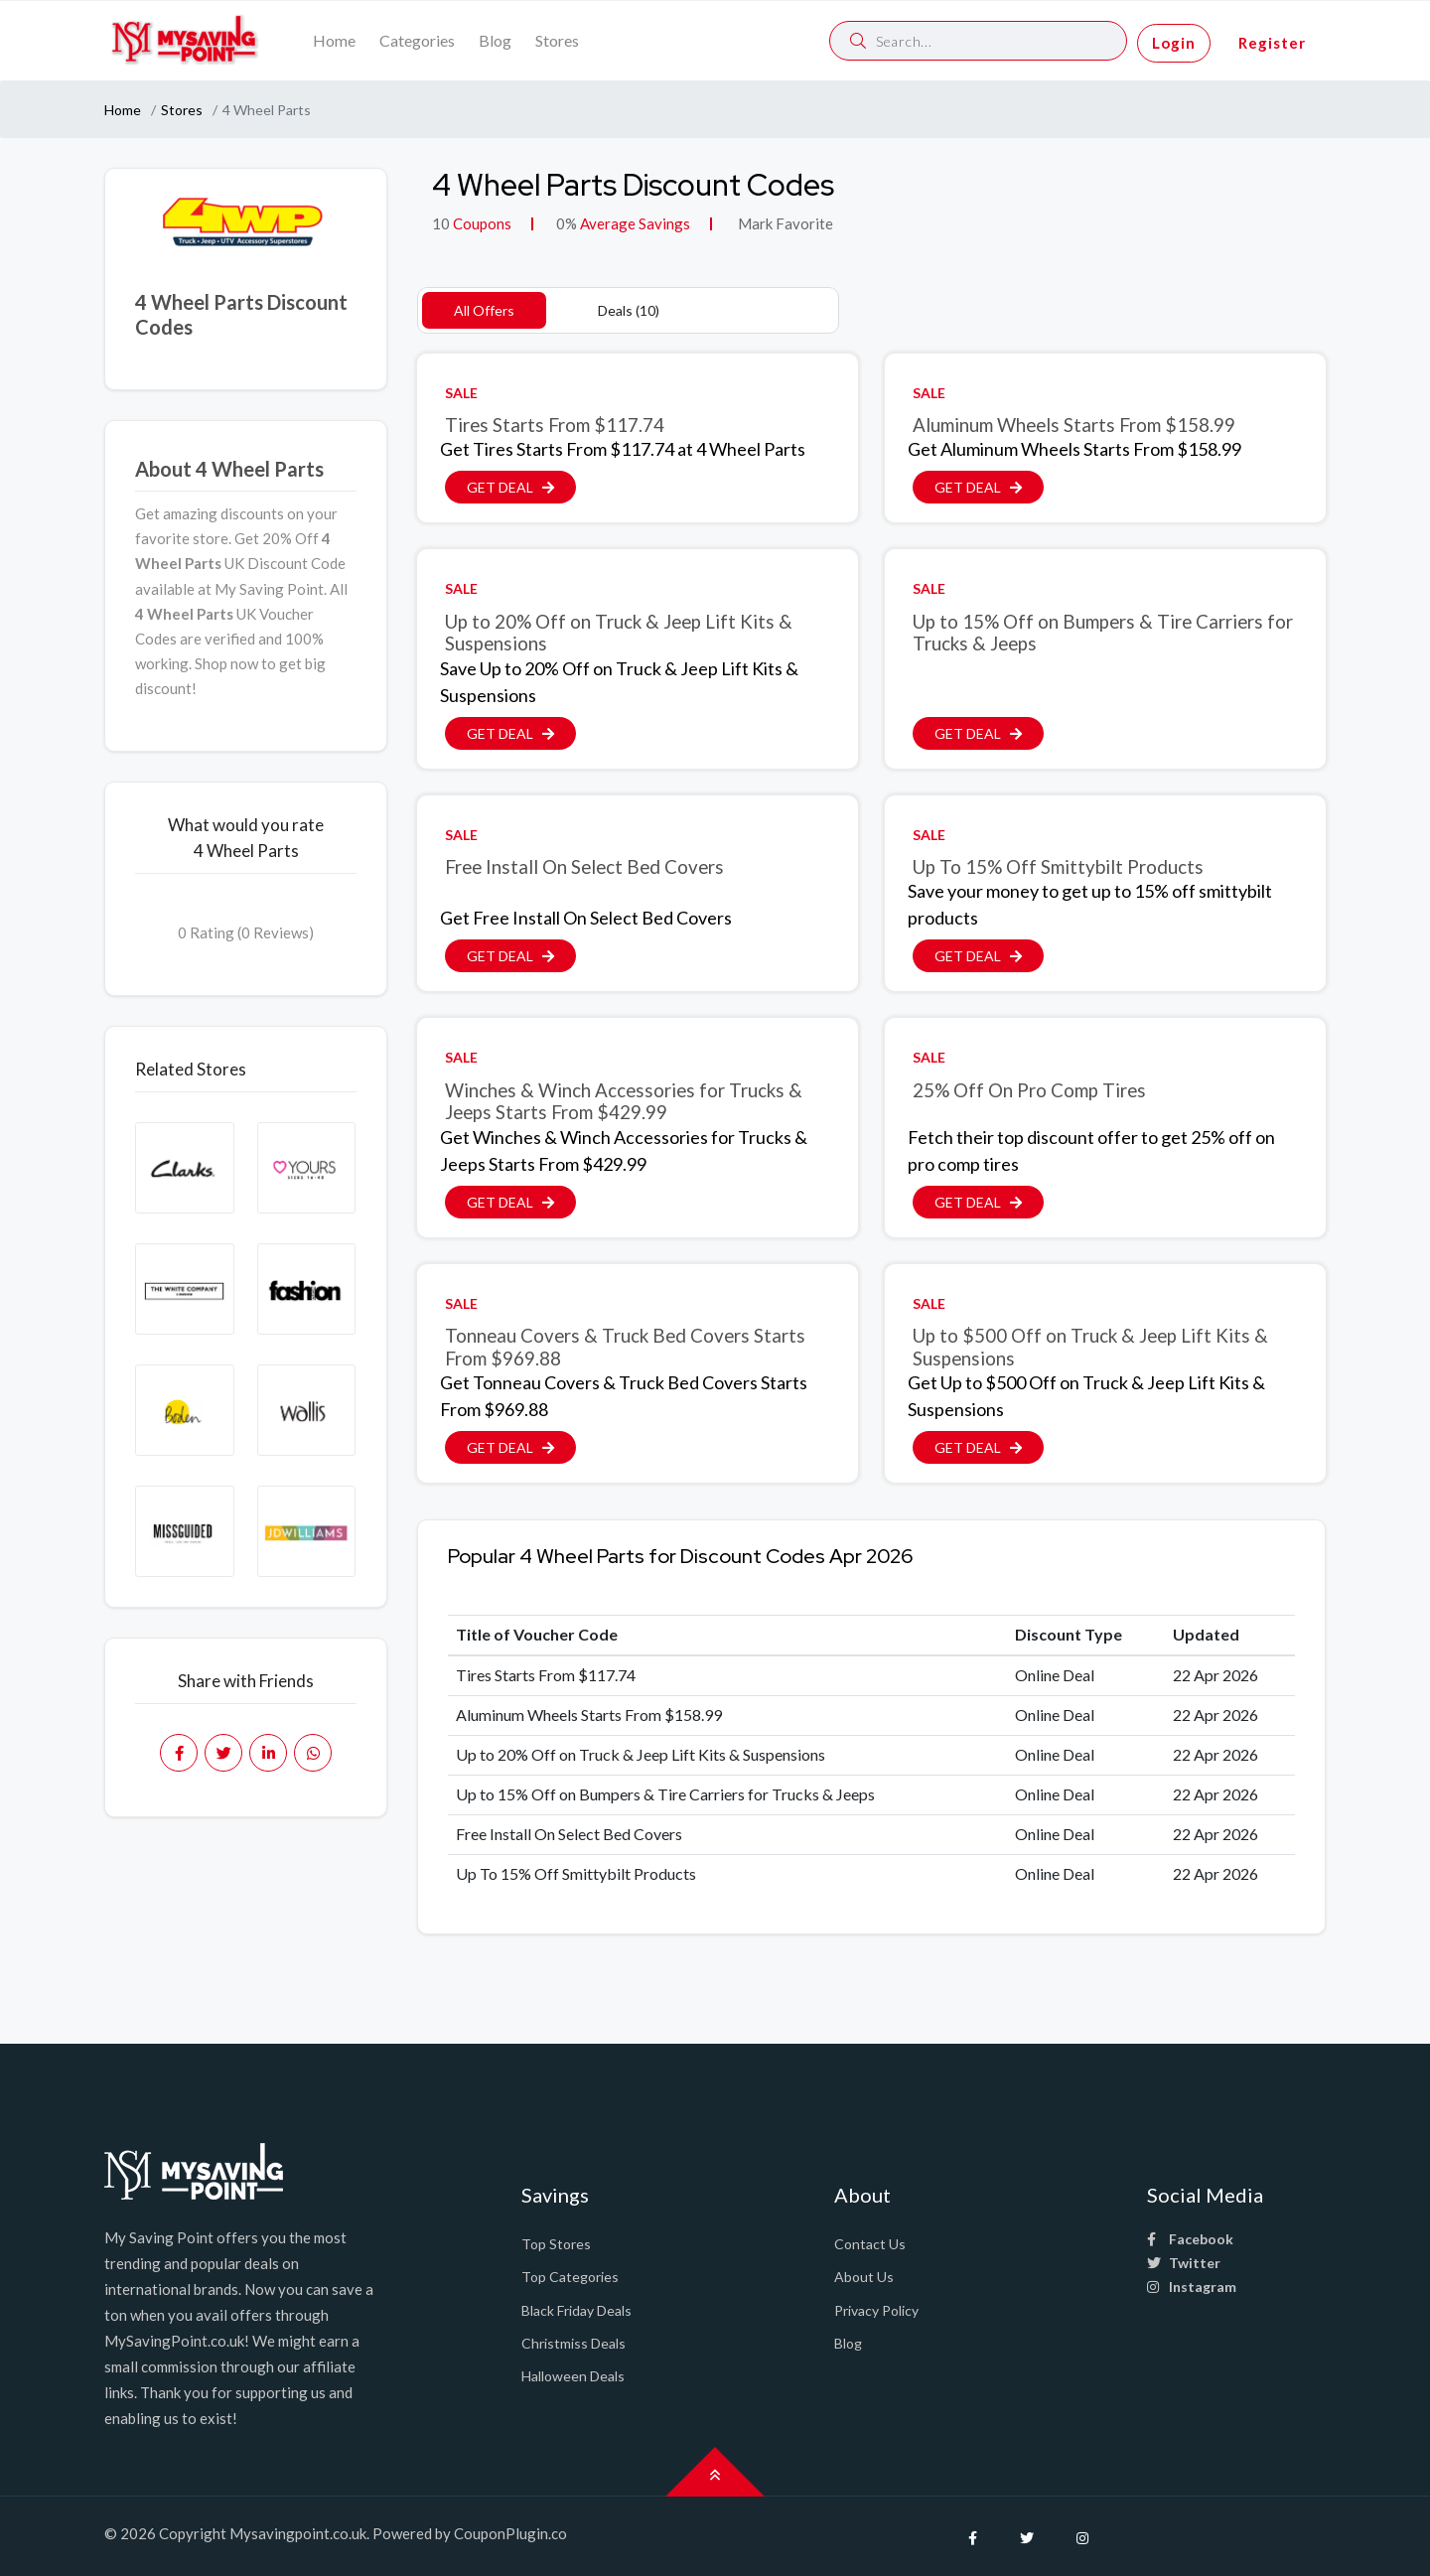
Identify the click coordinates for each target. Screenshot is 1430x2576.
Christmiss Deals (573, 2343)
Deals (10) (628, 310)
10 (441, 223)
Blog (495, 40)
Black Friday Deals (576, 2310)
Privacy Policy (876, 2310)
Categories (417, 40)
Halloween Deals (573, 2375)
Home (334, 40)
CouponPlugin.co (510, 2533)
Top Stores (556, 2243)
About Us (864, 2276)
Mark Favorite (784, 223)
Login (1174, 43)
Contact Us (870, 2243)
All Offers (484, 310)
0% (566, 223)
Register (1272, 43)
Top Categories (570, 2276)
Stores (557, 40)
